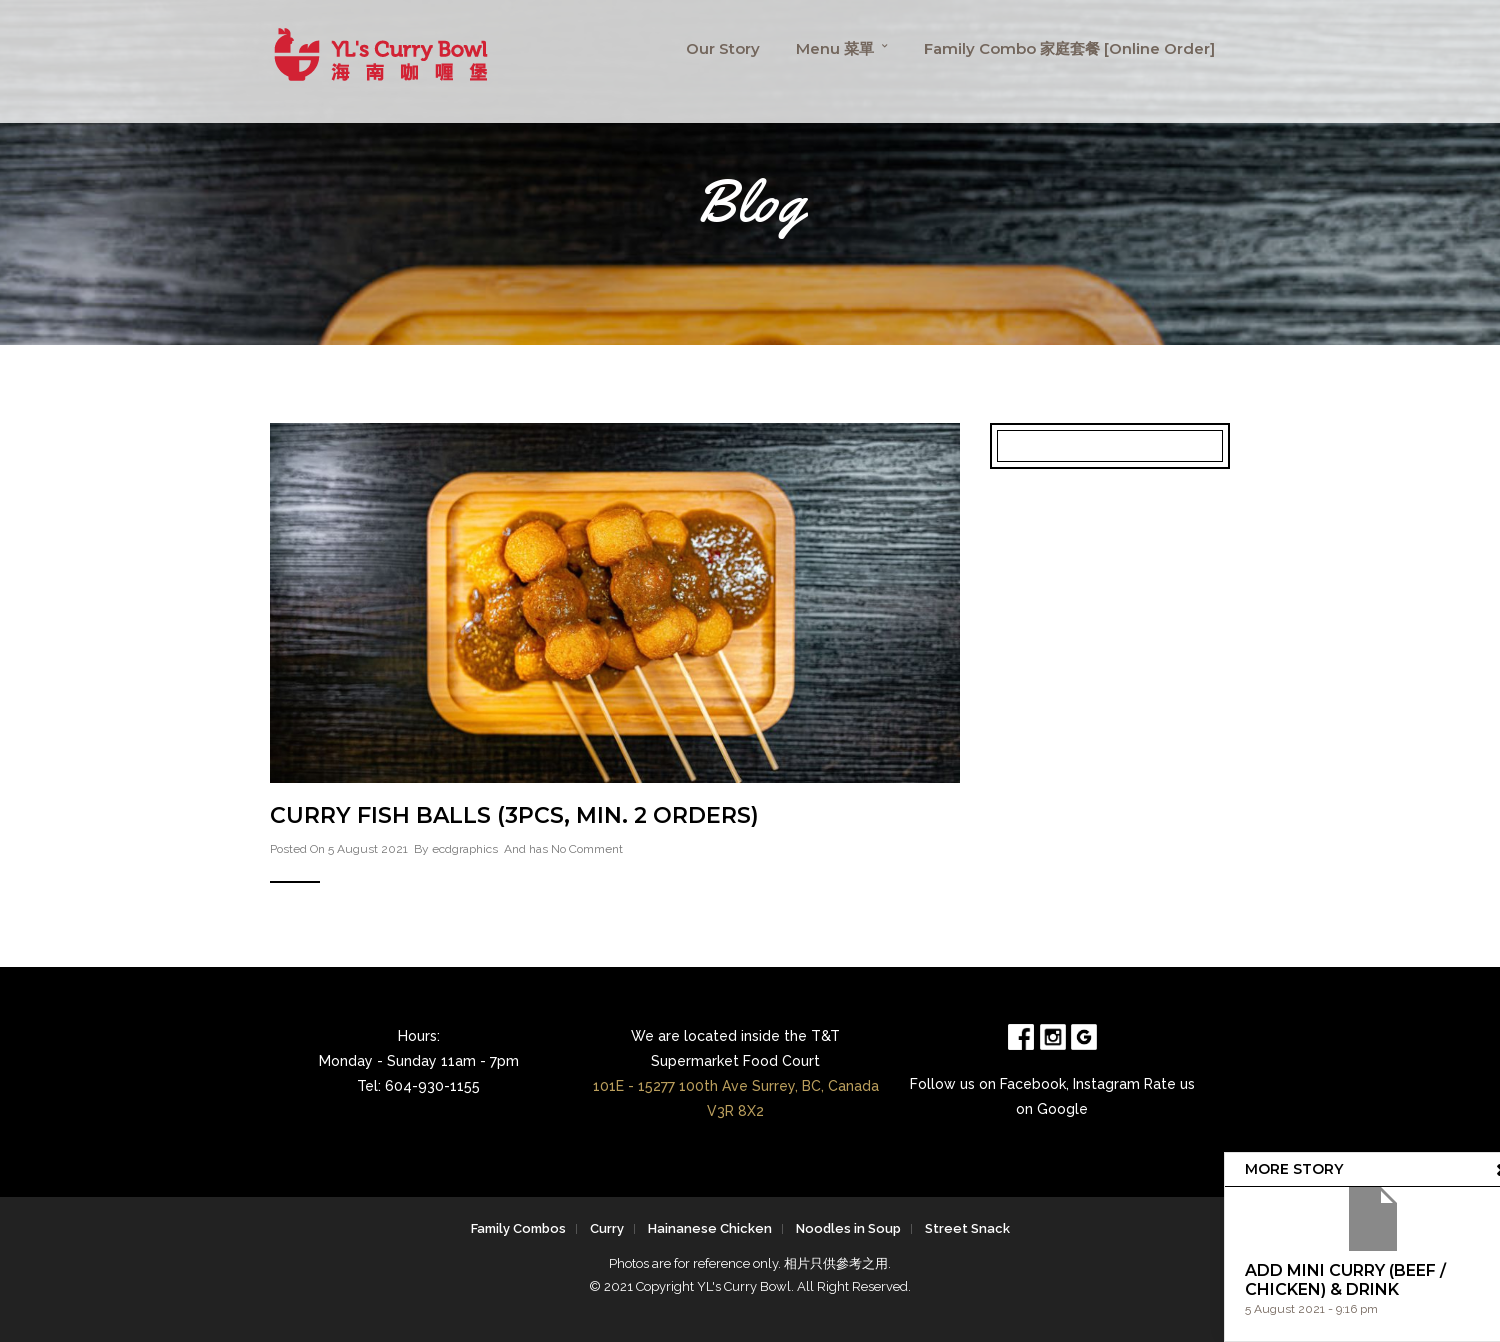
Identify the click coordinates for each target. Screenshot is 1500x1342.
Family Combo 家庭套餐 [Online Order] (1069, 48)
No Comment (587, 849)
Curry (607, 1228)
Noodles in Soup (848, 1228)
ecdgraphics (465, 849)
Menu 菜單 (835, 48)
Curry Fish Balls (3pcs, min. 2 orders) (514, 815)
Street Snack (967, 1228)
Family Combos (518, 1228)
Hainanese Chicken (710, 1228)
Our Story (723, 48)
